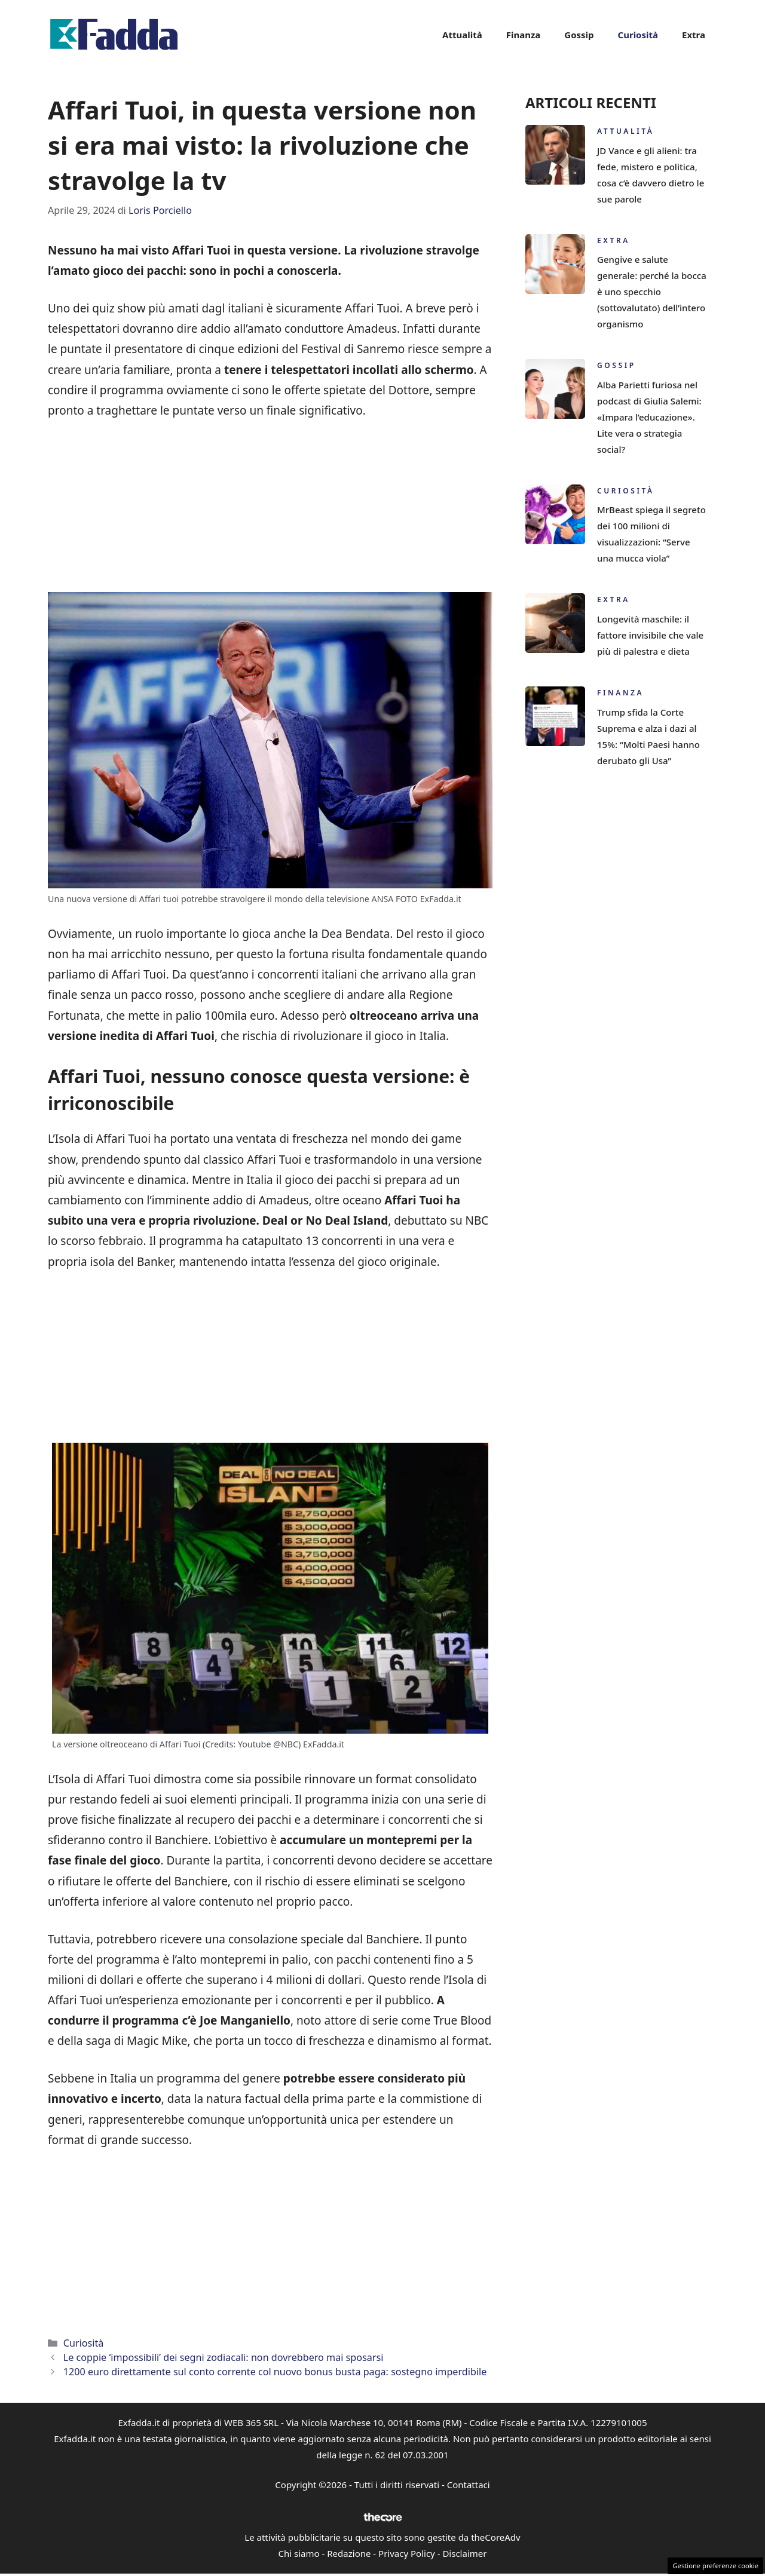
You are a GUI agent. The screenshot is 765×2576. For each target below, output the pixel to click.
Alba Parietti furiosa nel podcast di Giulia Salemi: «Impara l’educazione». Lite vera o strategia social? (649, 417)
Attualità (462, 35)
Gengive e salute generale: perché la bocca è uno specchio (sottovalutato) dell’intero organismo (651, 291)
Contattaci (468, 2485)
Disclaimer (464, 2553)
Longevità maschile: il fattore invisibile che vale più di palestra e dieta (650, 635)
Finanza (523, 35)
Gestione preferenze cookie (715, 2565)
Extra (693, 35)
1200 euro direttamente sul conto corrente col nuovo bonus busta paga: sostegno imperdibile (274, 2371)
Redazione (349, 2553)
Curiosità (638, 35)
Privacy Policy (406, 2553)
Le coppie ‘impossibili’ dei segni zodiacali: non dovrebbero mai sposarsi (223, 2357)
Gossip (578, 35)
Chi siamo (299, 2553)
